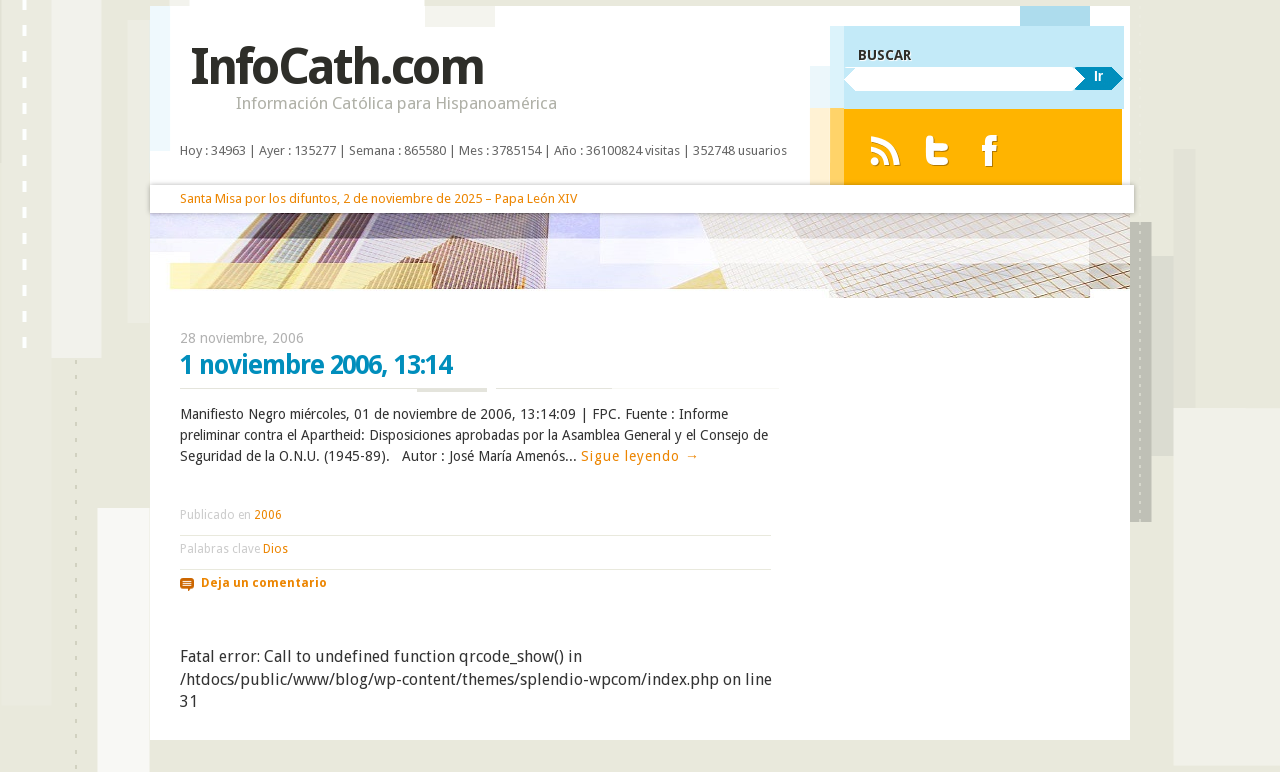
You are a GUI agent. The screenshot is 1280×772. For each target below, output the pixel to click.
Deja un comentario (264, 583)
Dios (275, 549)
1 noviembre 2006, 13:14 (315, 365)
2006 (268, 515)
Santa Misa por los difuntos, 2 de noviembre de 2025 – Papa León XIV (378, 198)
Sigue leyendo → (640, 456)
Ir (1098, 76)
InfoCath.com (336, 66)
